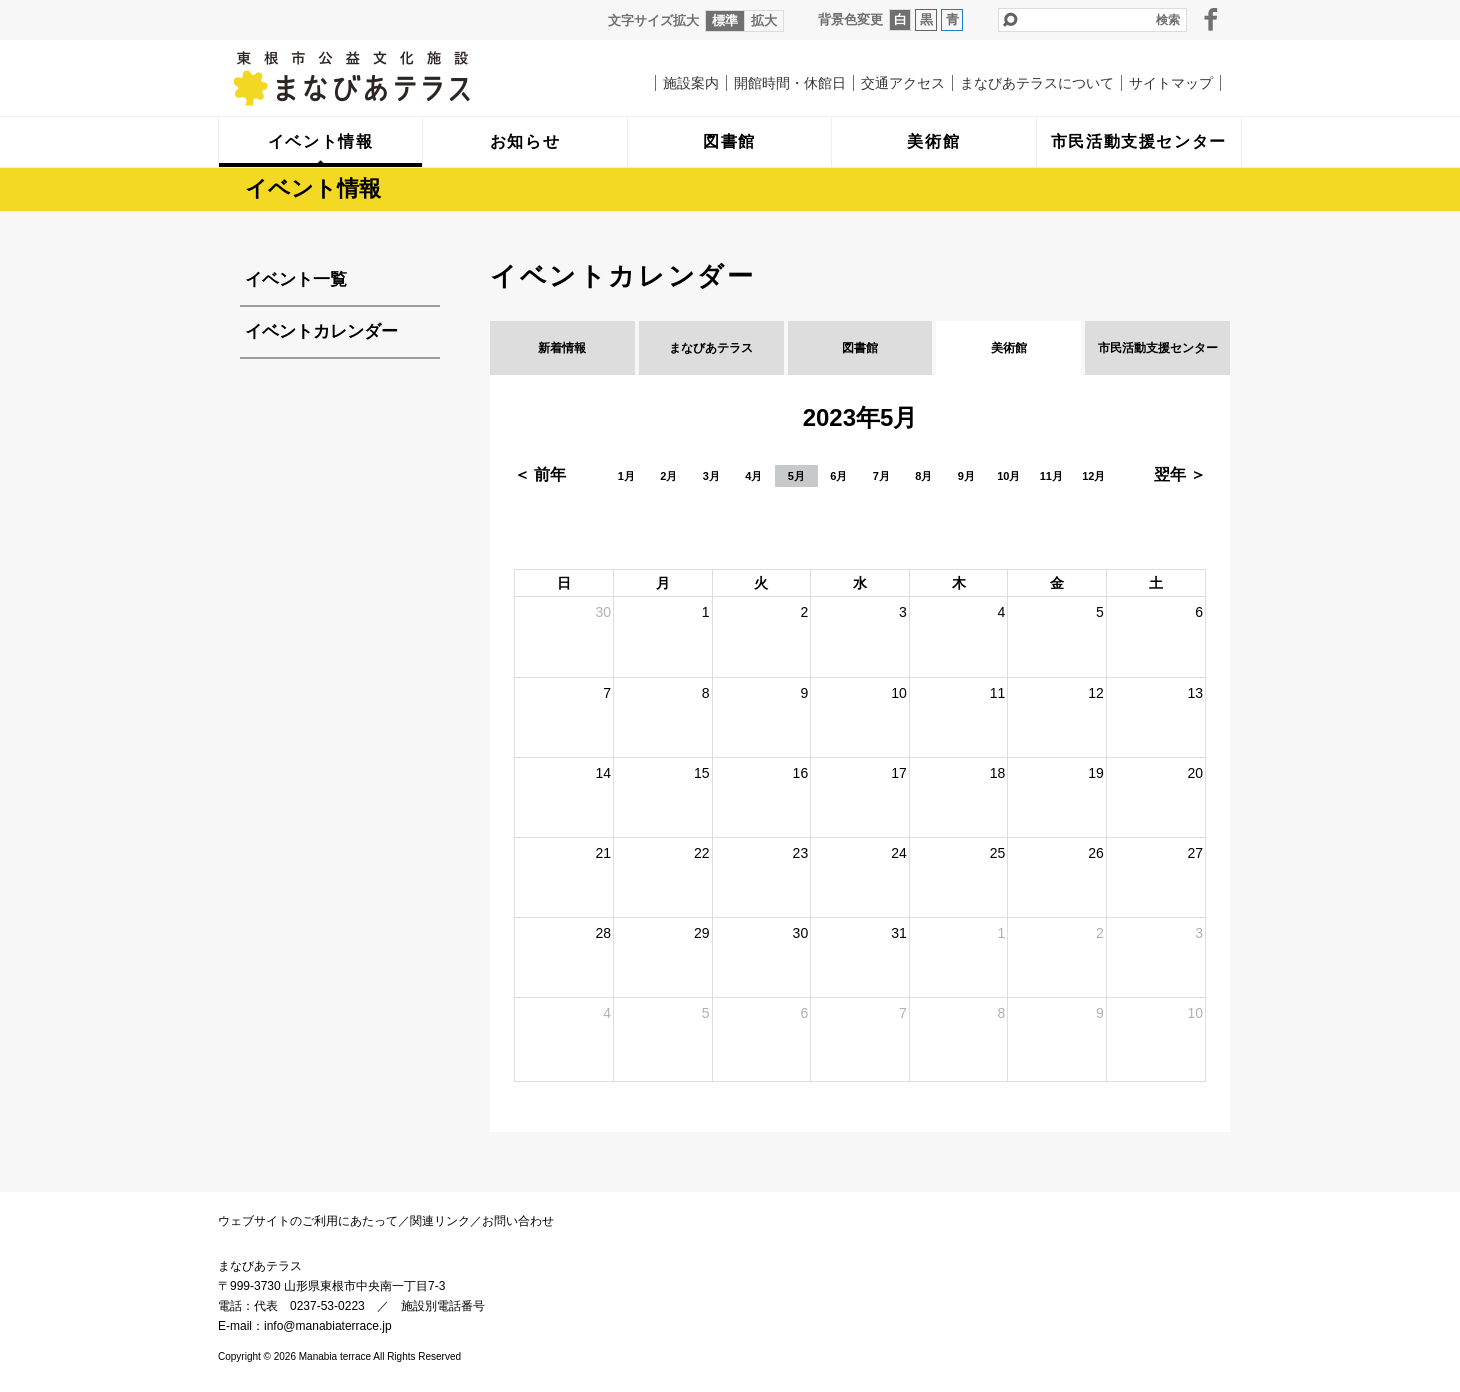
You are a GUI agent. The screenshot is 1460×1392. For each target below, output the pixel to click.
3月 (711, 476)
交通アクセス (903, 83)
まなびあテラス (393, 78)
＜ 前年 (540, 474)
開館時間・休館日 (790, 83)
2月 (668, 476)
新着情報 (562, 348)
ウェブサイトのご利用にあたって (308, 1221)
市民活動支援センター (1158, 348)
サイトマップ (1171, 83)
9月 (966, 476)
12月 (1093, 476)
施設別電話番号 (443, 1306)
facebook (1211, 19)
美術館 (1009, 348)
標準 (725, 20)
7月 (881, 476)
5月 (796, 476)
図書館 (860, 348)
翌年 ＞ (1180, 474)
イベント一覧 (296, 279)
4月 (753, 476)
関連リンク (440, 1221)
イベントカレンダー (321, 331)
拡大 (764, 20)
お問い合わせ (518, 1221)
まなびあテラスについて (1037, 83)
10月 (1008, 476)
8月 (923, 476)
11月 (1051, 476)
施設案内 (691, 83)
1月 (626, 476)
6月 (838, 476)
